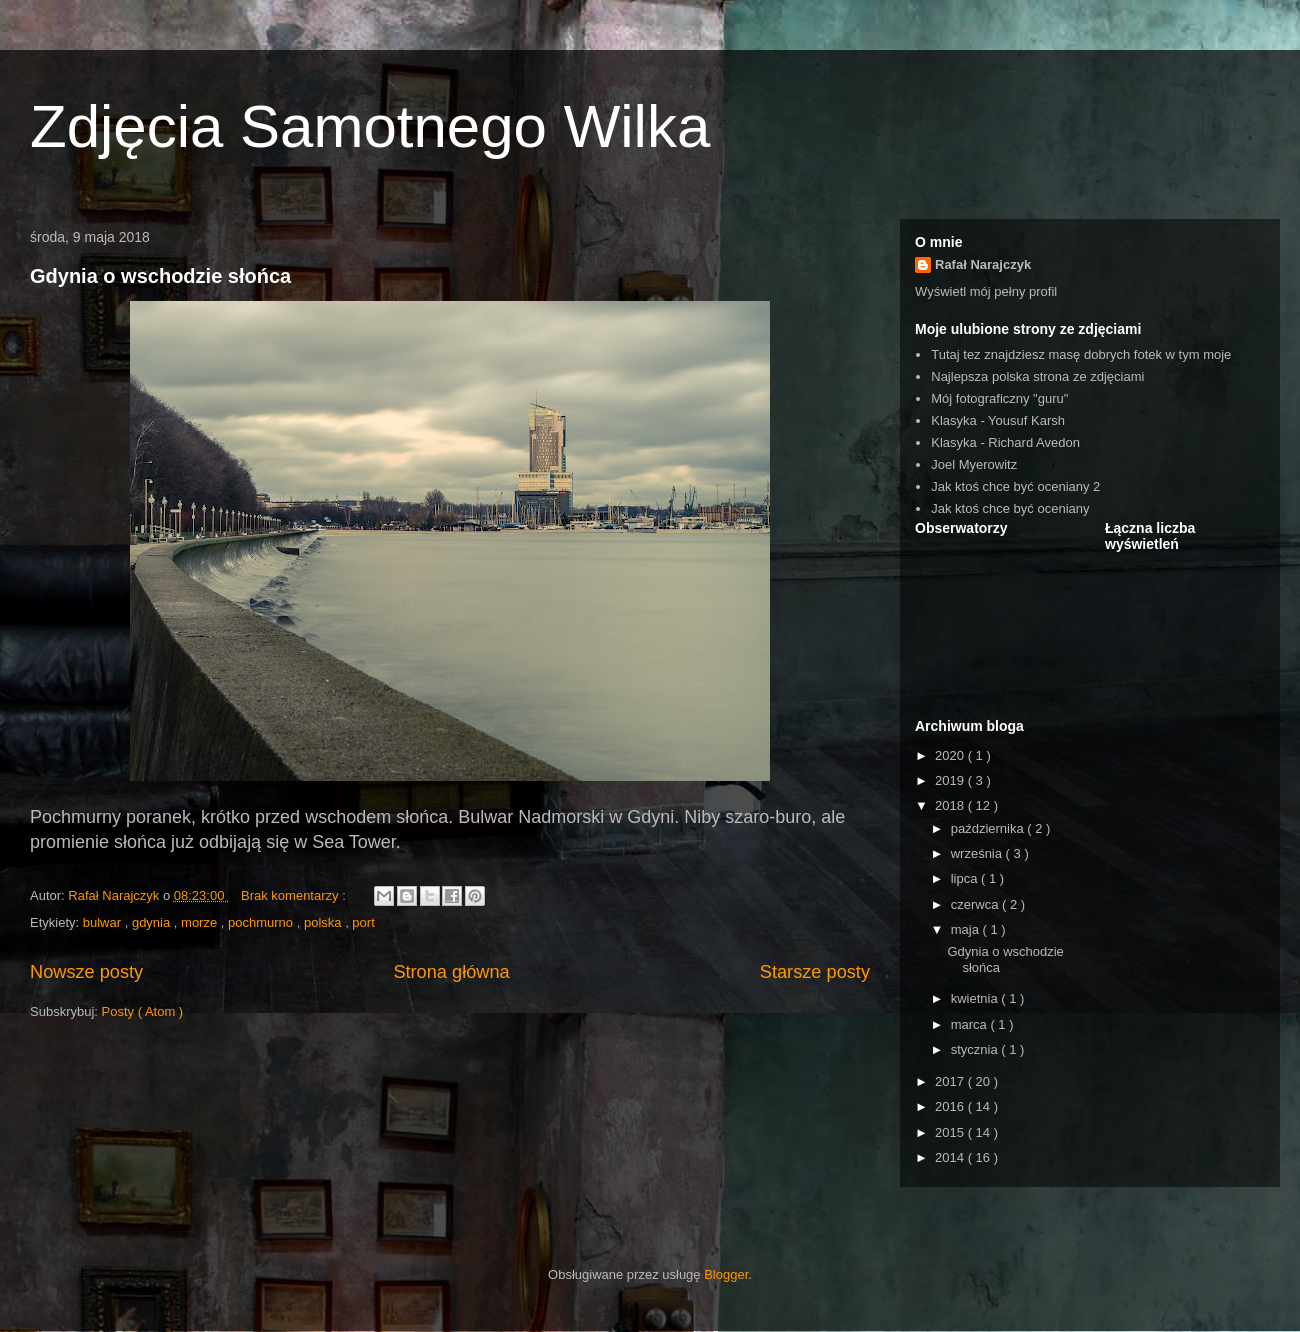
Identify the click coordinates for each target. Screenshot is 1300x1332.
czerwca (976, 904)
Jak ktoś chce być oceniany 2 (1015, 486)
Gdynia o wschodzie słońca (160, 276)
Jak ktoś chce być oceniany (1010, 508)
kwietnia (976, 998)
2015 (951, 1132)
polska (324, 922)
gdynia (153, 922)
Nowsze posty (86, 972)
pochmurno (262, 922)
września (978, 853)
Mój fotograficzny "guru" (999, 398)
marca (971, 1024)
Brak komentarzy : (295, 895)
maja (967, 929)
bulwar (104, 922)
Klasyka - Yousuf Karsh (998, 420)
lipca (966, 878)
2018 (951, 805)
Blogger (726, 1274)
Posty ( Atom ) (143, 1011)
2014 (951, 1157)
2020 (951, 755)
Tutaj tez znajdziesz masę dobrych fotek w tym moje (1081, 354)
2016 (951, 1106)
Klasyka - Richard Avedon (1005, 442)
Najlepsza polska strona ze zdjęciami (1037, 376)
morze (201, 922)
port (363, 922)
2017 (951, 1081)
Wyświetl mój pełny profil (986, 291)
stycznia (976, 1049)
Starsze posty (815, 972)
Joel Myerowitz (974, 464)
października (989, 828)
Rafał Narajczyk (983, 264)
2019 (951, 780)
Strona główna (451, 972)
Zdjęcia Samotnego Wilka (370, 126)
